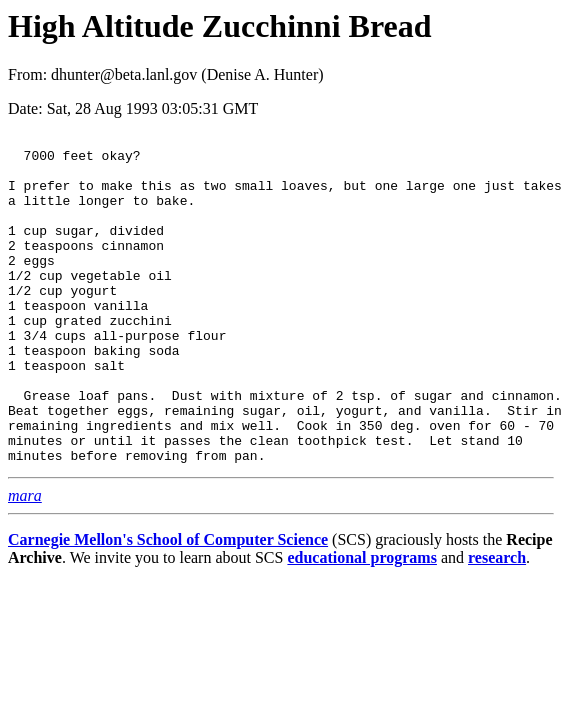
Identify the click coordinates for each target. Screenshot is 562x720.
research (497, 623)
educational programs (361, 623)
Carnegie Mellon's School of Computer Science (168, 605)
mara (25, 561)
